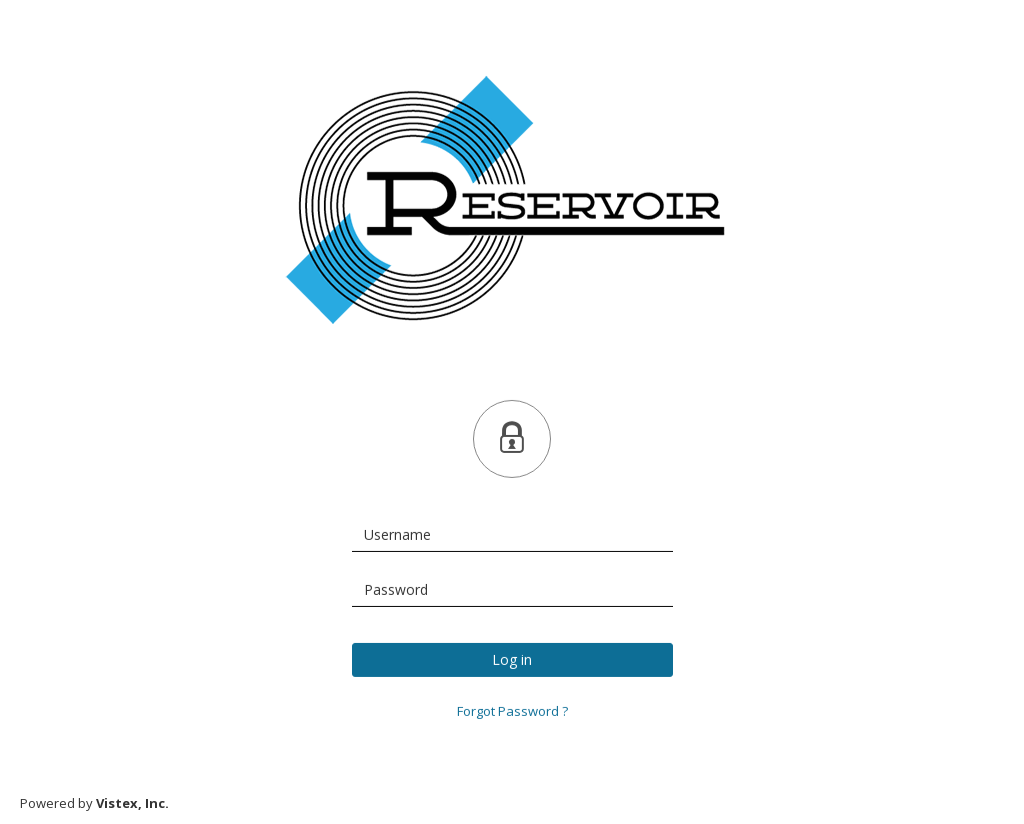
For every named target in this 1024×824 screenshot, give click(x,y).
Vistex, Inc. (132, 803)
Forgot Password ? (512, 711)
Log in (512, 659)
